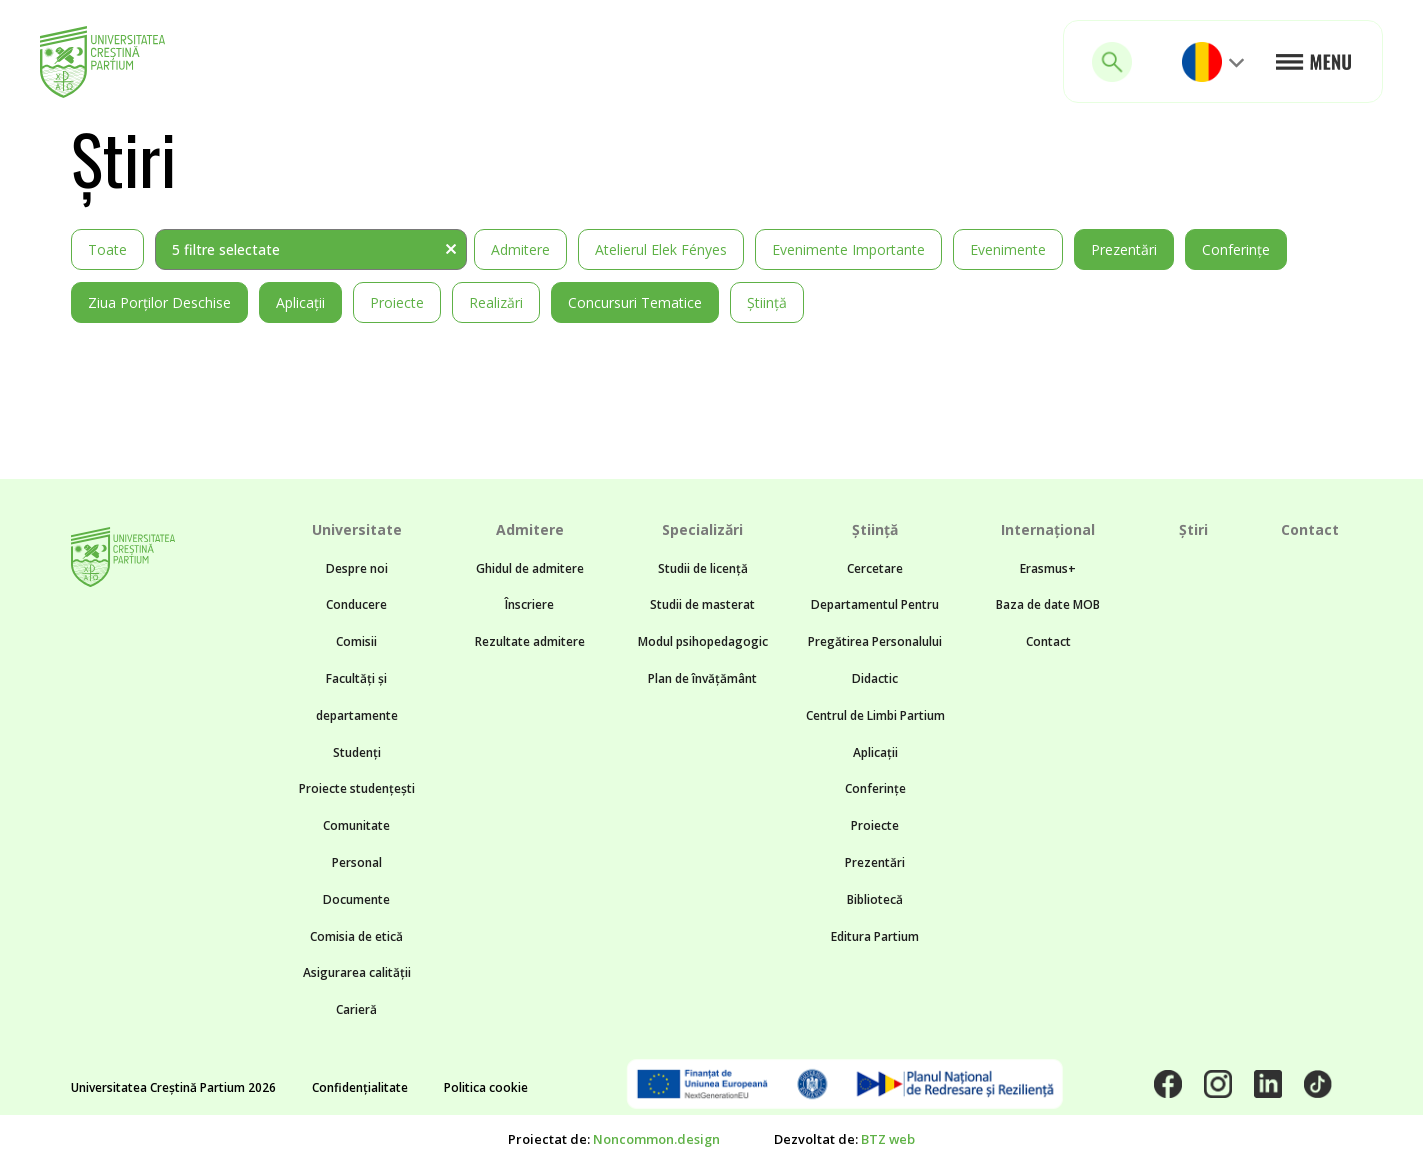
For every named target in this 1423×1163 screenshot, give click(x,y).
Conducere (356, 604)
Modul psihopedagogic (703, 641)
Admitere (520, 249)
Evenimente (1008, 249)
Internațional (1048, 529)
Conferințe (1236, 249)
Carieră (356, 1009)
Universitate (357, 529)
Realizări (496, 302)
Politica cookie (486, 1087)
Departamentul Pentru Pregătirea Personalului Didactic (875, 641)
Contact (1048, 641)
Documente (356, 899)
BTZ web (888, 1139)
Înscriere (529, 604)
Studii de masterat (702, 604)
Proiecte (397, 302)
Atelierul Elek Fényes (661, 249)
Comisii (356, 641)
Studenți (357, 752)
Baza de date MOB (1048, 604)
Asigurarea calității (357, 972)
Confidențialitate (360, 1087)
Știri (1193, 529)
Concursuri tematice (635, 302)
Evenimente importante (848, 249)
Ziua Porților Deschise (159, 302)
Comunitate (356, 825)
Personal (357, 862)
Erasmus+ (1048, 568)
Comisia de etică (356, 936)
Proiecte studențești (357, 788)
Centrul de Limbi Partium (875, 715)
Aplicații (300, 302)
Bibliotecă (875, 899)
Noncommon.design (656, 1139)
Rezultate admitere (530, 641)
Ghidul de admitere (530, 568)
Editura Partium (875, 936)
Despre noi (357, 568)
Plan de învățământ (702, 678)
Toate (107, 249)
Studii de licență (703, 568)
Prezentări (1124, 249)
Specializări (702, 529)
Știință (767, 302)
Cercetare (875, 568)
